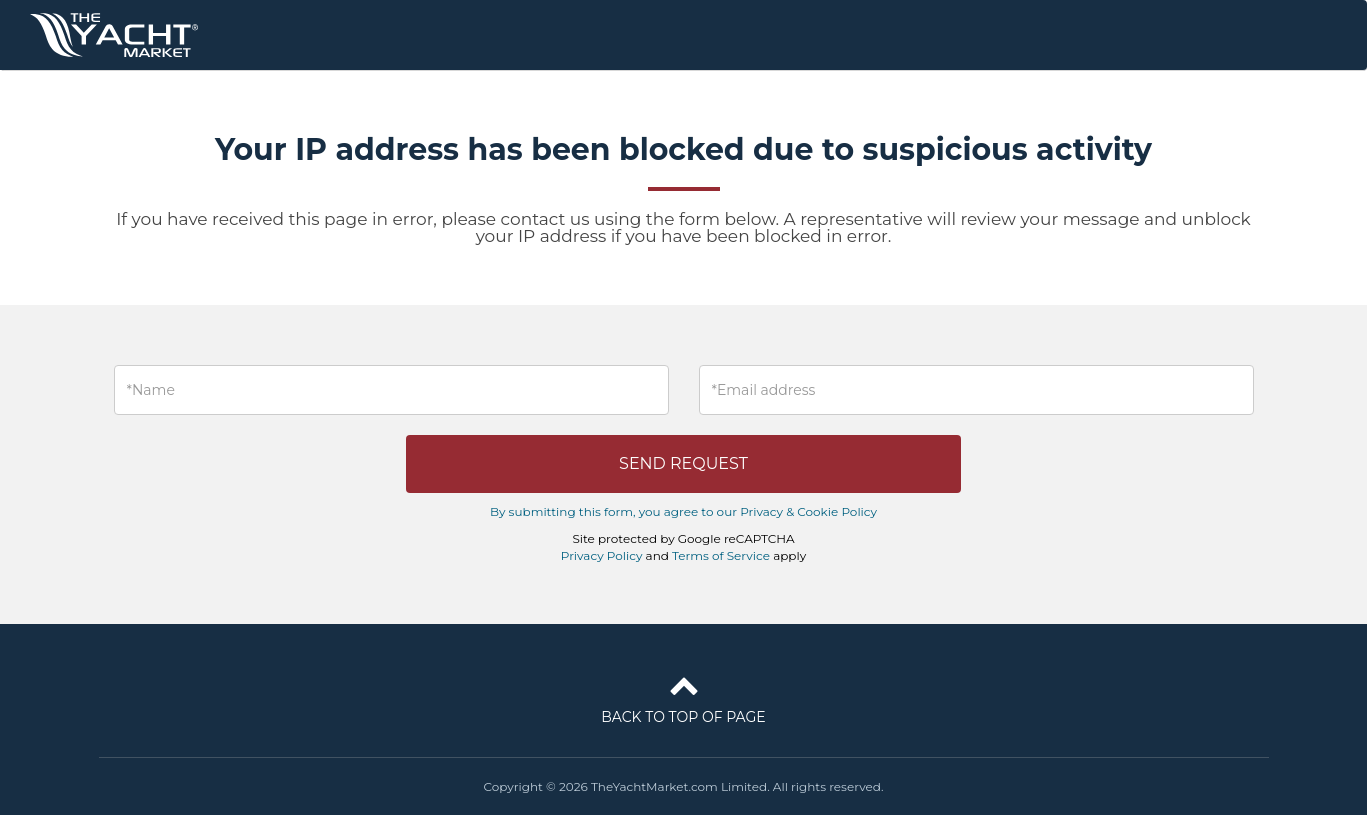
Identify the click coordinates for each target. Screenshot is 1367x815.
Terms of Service (721, 555)
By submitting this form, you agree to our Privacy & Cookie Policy (683, 511)
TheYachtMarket (114, 35)
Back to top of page (683, 696)
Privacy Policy (602, 555)
